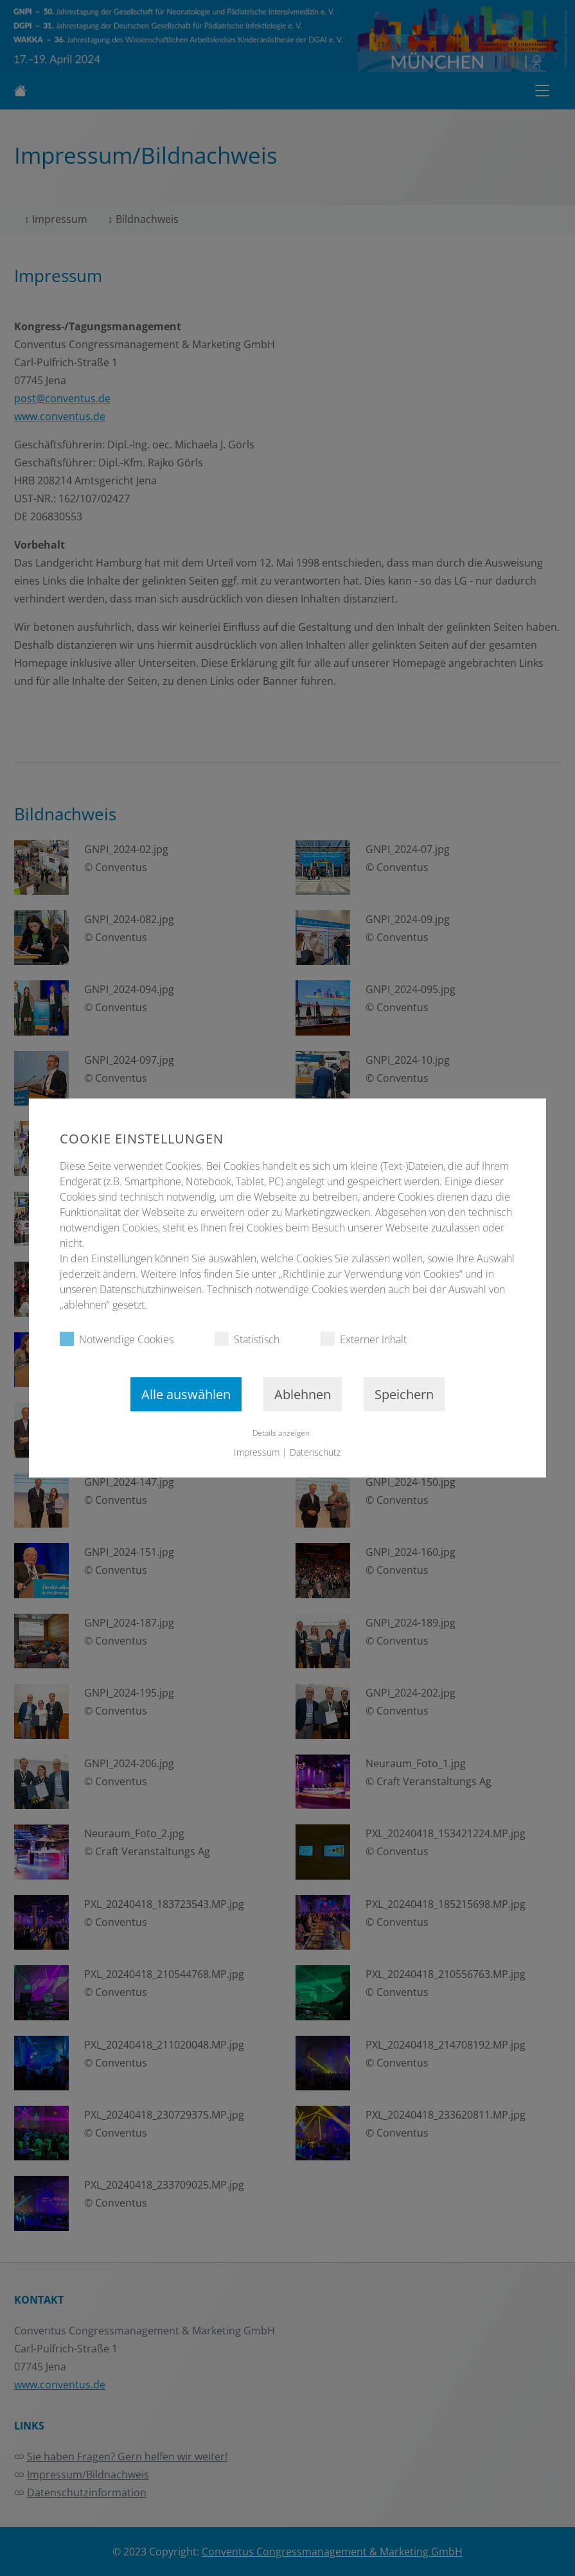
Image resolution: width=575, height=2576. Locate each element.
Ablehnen (302, 1394)
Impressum (257, 1452)
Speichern (404, 1394)
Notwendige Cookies (116, 1339)
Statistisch (247, 1339)
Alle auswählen (186, 1394)
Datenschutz (315, 1452)
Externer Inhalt (364, 1339)
